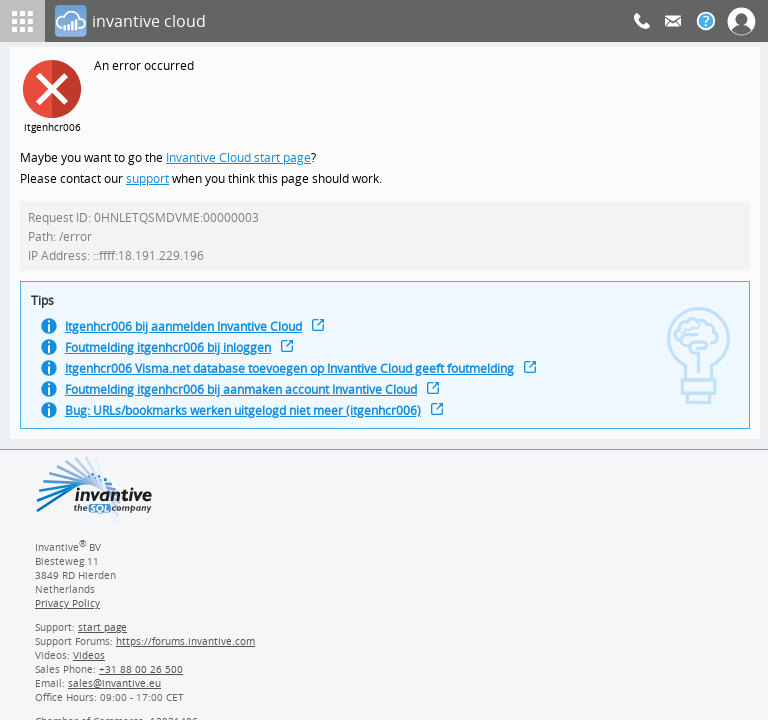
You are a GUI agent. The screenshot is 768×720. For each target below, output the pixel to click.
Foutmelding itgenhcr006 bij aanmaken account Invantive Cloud (249, 399)
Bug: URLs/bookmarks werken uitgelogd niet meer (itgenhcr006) (250, 421)
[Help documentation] (706, 21)
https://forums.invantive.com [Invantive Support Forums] (186, 648)
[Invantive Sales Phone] (138, 676)
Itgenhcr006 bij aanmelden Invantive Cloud (189, 333)
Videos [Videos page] (88, 662)
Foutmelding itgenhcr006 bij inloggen (172, 355)
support (148, 180)
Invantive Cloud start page (241, 158)
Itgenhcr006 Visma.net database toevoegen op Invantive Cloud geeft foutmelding (299, 377)
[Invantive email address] (111, 690)
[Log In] (344, 21)
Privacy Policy (67, 610)
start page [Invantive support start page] (103, 634)
